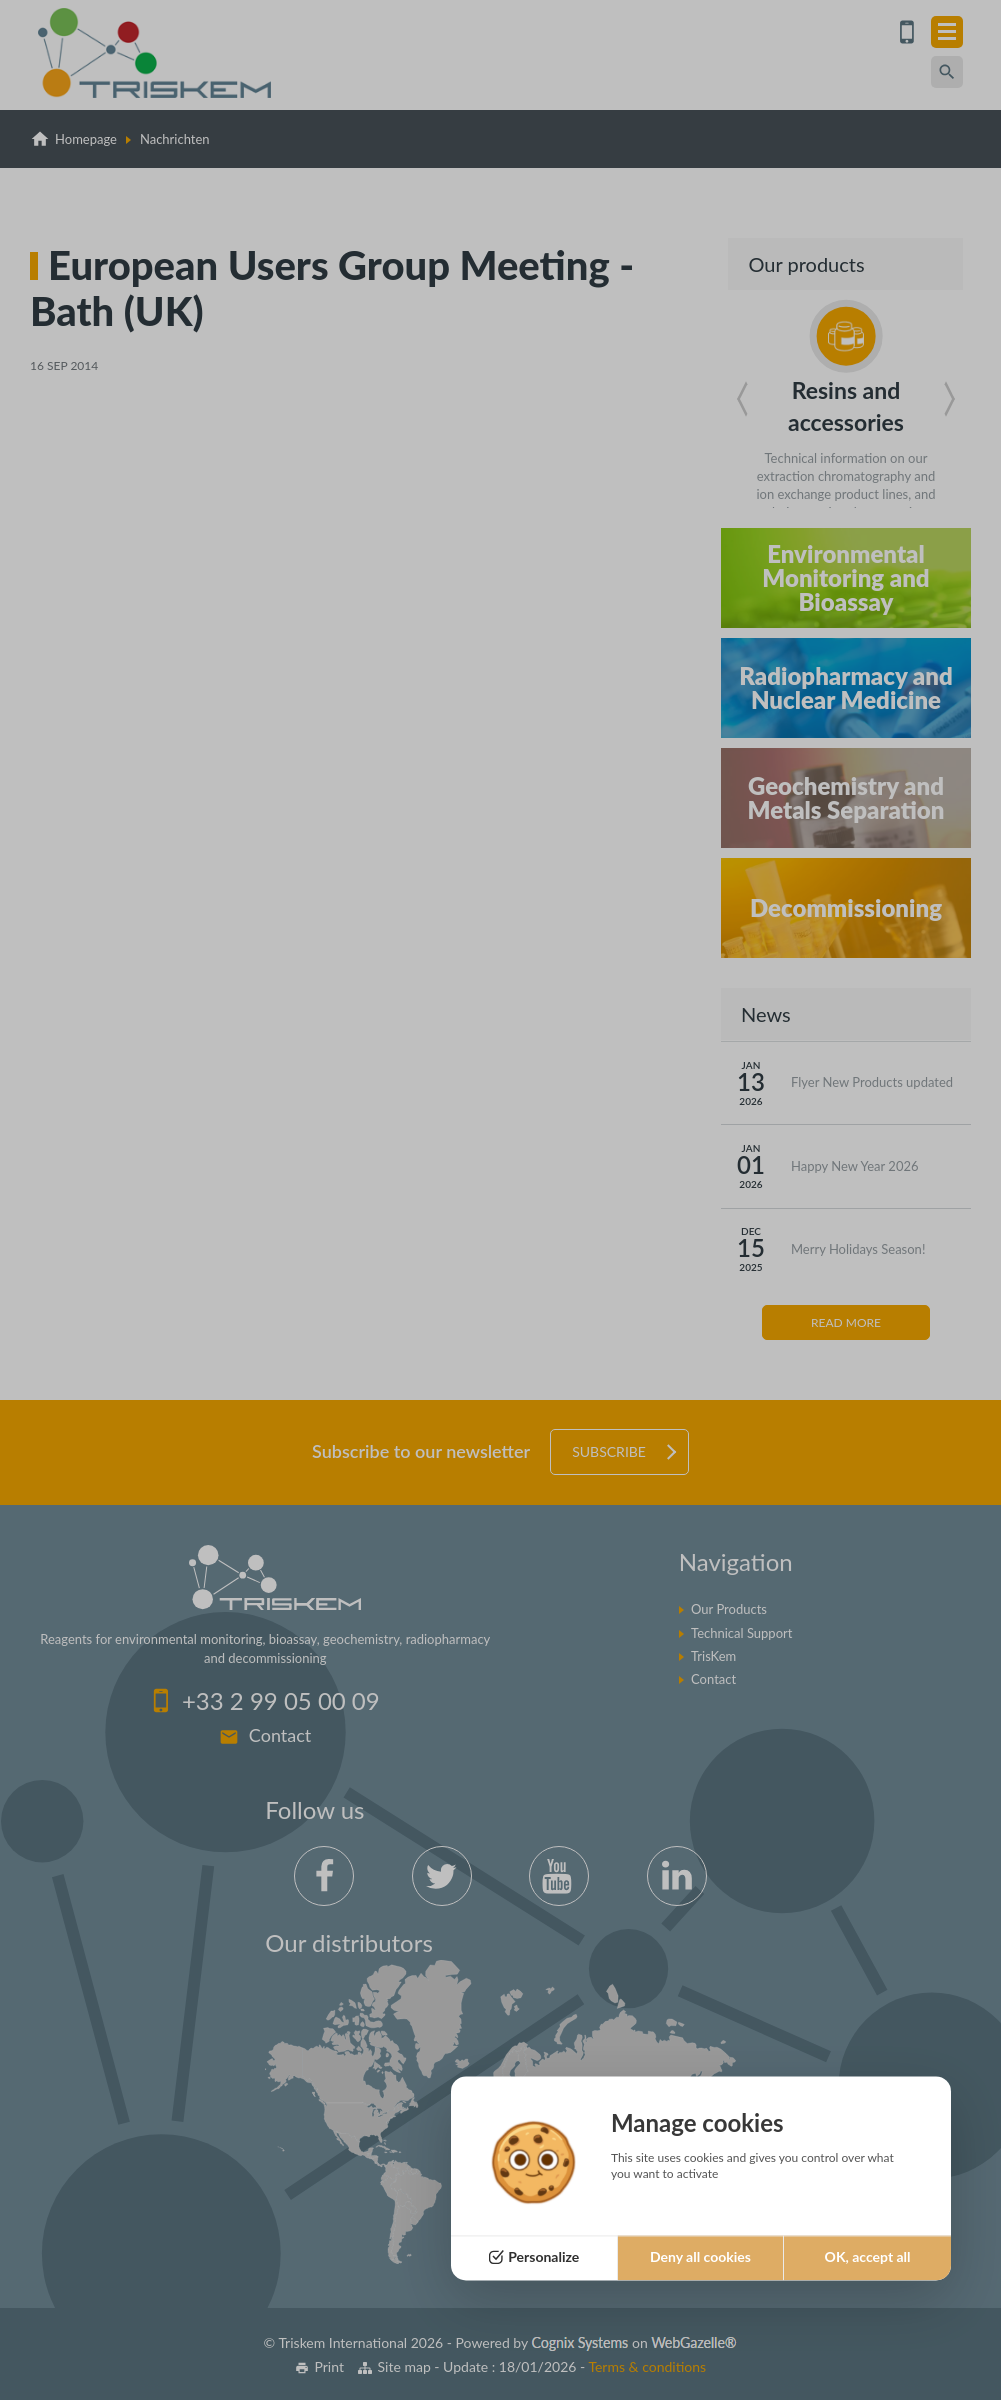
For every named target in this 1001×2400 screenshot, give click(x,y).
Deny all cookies (700, 2257)
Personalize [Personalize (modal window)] (543, 2257)
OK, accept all (868, 2257)
